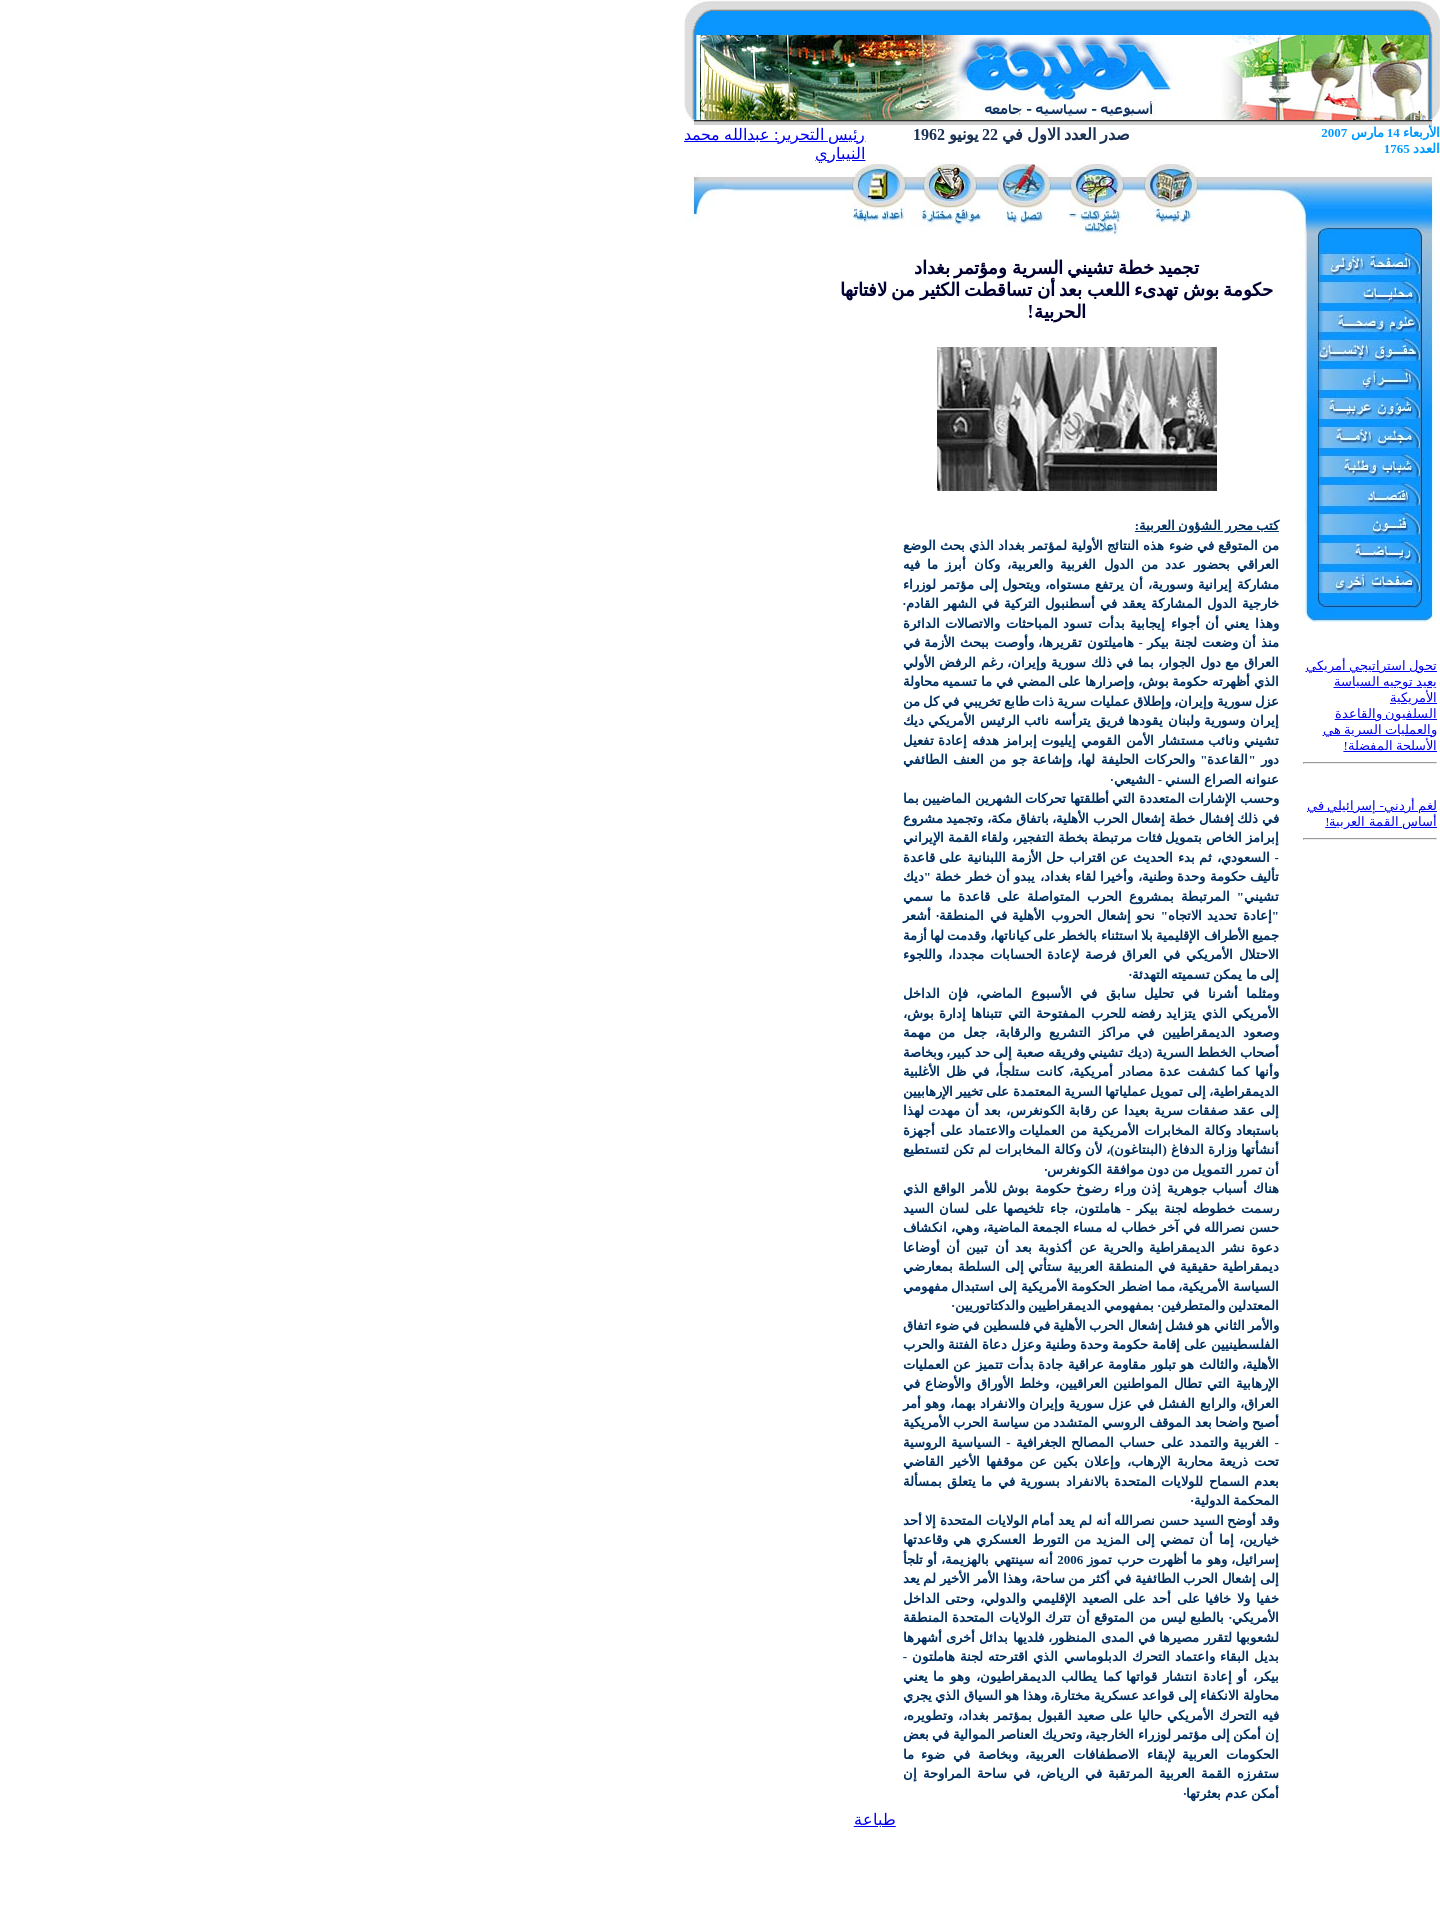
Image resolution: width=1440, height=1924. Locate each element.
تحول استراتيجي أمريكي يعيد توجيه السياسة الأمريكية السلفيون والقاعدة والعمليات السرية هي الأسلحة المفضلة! (1372, 705)
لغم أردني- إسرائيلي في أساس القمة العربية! (1372, 813)
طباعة (875, 1819)
